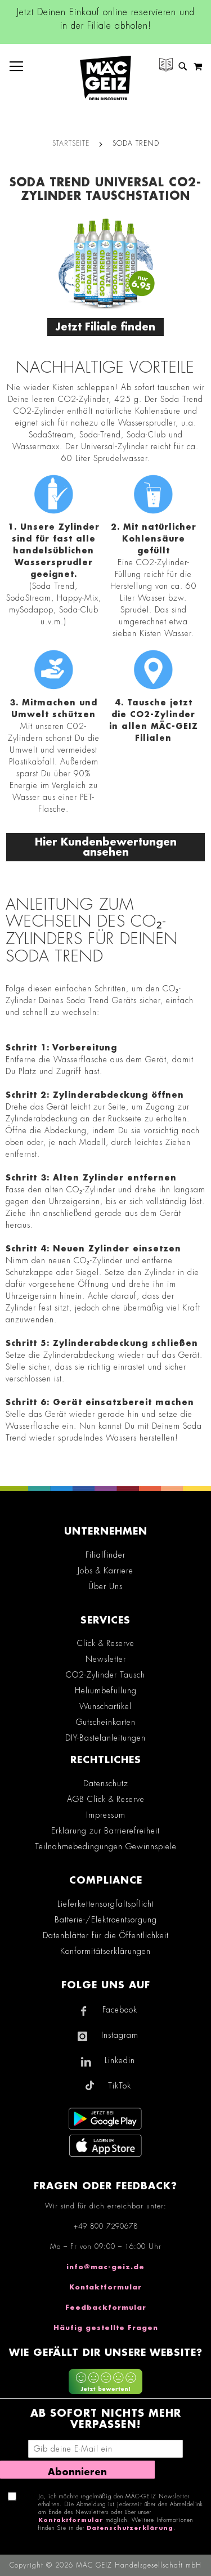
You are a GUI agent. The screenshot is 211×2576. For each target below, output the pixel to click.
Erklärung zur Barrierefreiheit (105, 1831)
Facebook (119, 2010)
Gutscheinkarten (106, 1722)
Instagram (119, 2035)
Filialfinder (105, 1555)
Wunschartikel (105, 1706)
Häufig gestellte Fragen (105, 2327)
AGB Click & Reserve (106, 1799)
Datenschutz (105, 1783)
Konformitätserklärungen (105, 1951)
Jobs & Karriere (105, 1571)
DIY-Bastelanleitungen (105, 1738)
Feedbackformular (105, 2307)
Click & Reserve (105, 1643)
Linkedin (120, 2060)
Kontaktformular (105, 2287)
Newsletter (106, 1659)
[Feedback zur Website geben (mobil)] (105, 2383)
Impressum (105, 1815)
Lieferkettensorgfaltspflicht (105, 1904)
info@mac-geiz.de (105, 2267)
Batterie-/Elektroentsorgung (106, 1920)
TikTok (119, 2086)
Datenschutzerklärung (130, 2528)
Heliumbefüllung (106, 1690)
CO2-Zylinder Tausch (105, 1675)
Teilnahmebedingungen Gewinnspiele (106, 1846)
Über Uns (105, 1586)
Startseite (70, 143)
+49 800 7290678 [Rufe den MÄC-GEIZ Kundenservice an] (106, 2226)
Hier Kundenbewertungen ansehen (106, 847)
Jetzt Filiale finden (105, 327)
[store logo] (105, 78)
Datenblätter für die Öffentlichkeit (106, 1935)
